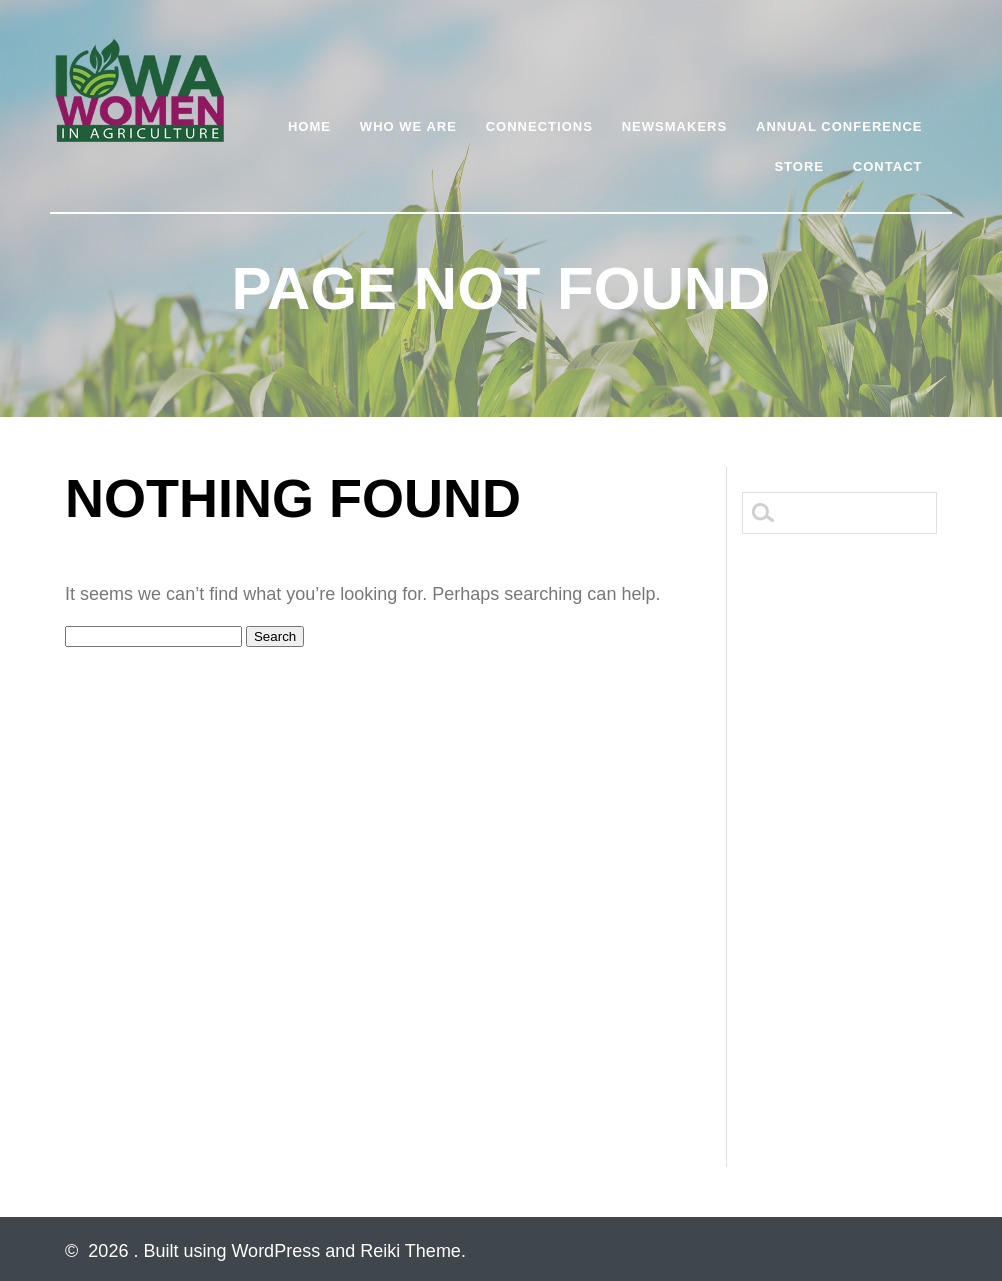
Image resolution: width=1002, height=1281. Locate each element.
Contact (888, 166)
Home (309, 126)
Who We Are (408, 126)
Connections (539, 126)
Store (799, 166)
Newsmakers (674, 126)
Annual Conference (839, 126)
